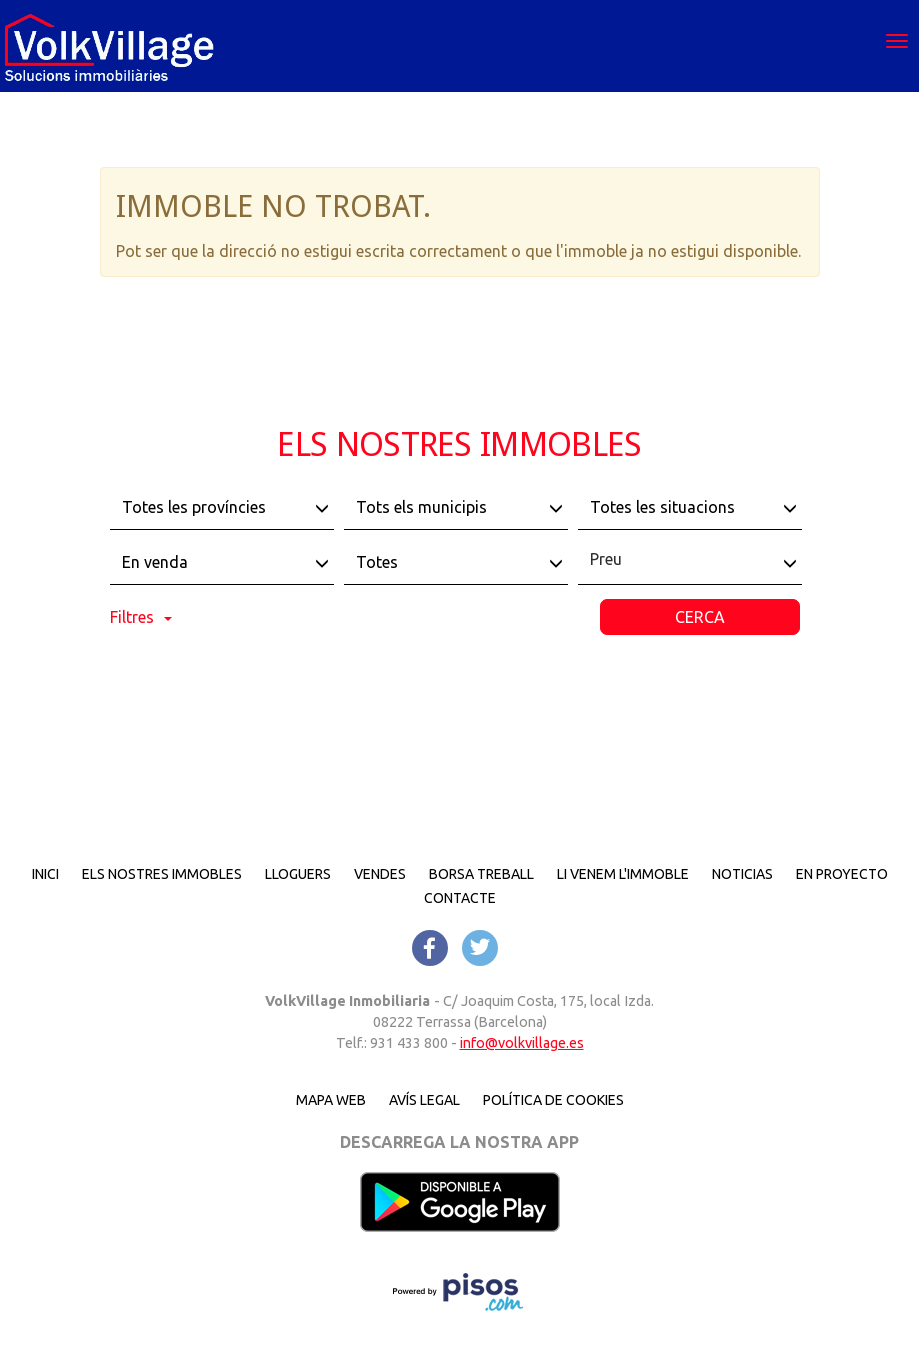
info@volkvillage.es (522, 1043)
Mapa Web (331, 1100)
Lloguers (298, 874)
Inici (45, 874)
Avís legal (424, 1100)
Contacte (460, 898)
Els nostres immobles (162, 874)
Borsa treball (481, 874)
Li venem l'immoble (623, 874)
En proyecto (842, 874)
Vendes (380, 874)
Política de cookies (553, 1100)
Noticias (742, 874)
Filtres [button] (141, 617)
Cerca (700, 617)
